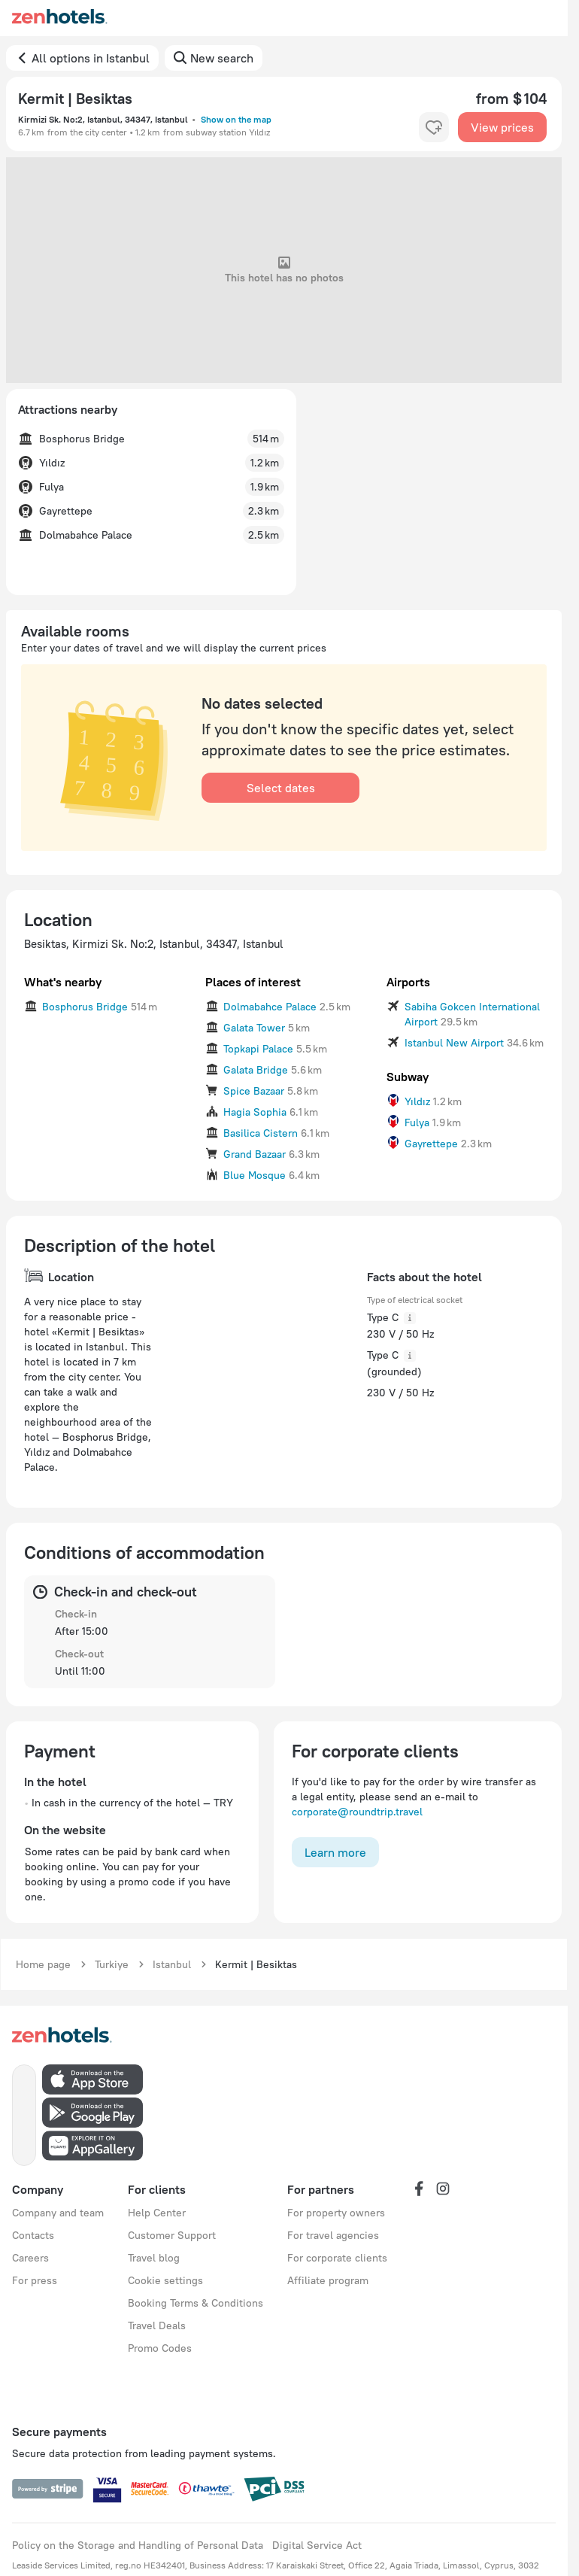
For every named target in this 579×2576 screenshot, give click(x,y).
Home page (43, 1964)
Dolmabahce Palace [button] (270, 1006)
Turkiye (112, 1964)
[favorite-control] (434, 127)
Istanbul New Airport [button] (454, 1043)
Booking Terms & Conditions (195, 2303)
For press (34, 2280)
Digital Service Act (317, 2545)
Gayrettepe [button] (431, 1143)
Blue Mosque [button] (254, 1175)
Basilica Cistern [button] (260, 1133)
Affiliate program (327, 2280)
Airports (408, 981)
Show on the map (236, 119)
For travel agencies (333, 2235)
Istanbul (172, 1964)
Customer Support (172, 2235)
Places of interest (253, 981)
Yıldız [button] (417, 1101)
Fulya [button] (417, 1122)
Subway (408, 1076)
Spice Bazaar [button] (253, 1091)
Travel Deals (157, 2325)
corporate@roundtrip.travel (357, 1811)
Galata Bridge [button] (255, 1070)
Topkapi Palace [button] (258, 1049)
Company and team (58, 2212)
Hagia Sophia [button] (254, 1112)
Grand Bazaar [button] (254, 1154)
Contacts (33, 2235)
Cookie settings (165, 2280)
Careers (30, 2258)
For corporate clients (337, 2258)
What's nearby (63, 981)
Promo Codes (160, 2348)
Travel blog (154, 2258)
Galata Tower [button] (254, 1027)
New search (221, 57)
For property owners (336, 2212)
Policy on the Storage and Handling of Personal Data (137, 2545)
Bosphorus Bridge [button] (85, 1006)
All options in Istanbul (91, 57)
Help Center (157, 2212)
